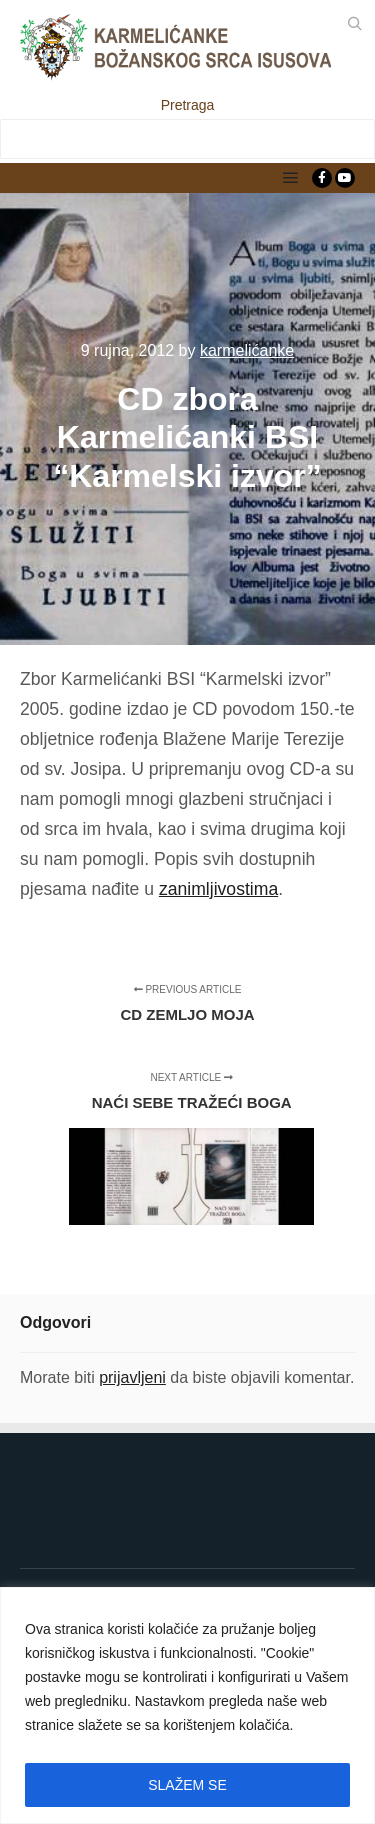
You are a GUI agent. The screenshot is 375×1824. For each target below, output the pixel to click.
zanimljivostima (218, 889)
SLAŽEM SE (187, 1785)
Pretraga (188, 105)
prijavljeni (132, 1377)
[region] (187, 1705)
